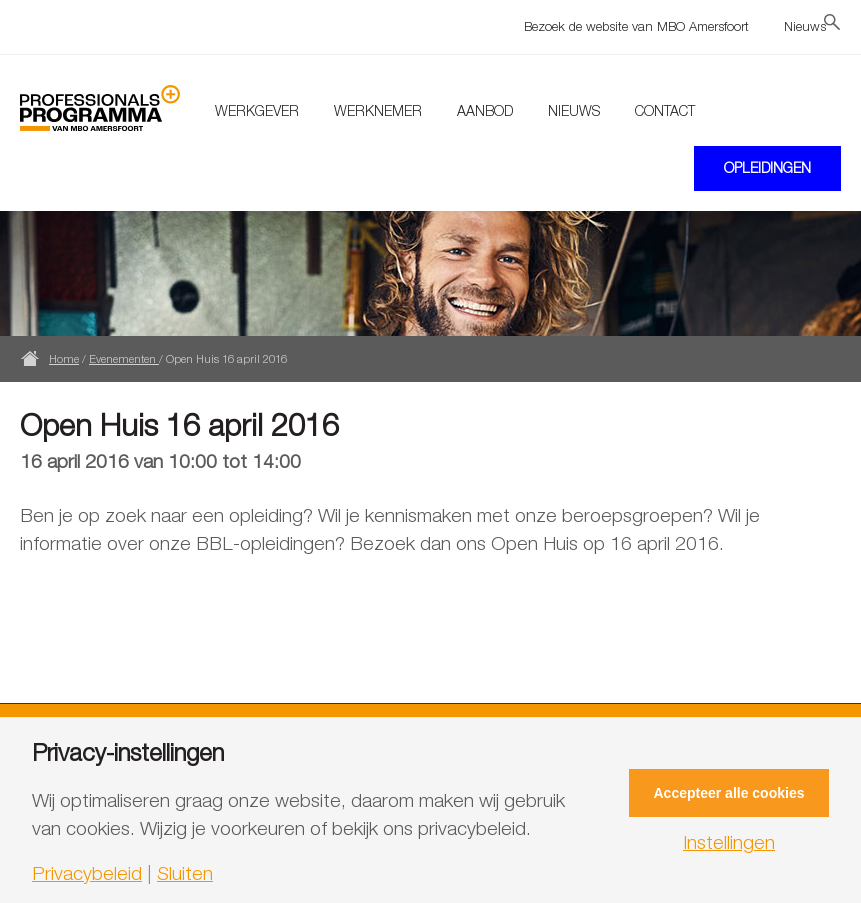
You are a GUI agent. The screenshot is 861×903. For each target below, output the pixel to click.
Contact (665, 110)
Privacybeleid (87, 873)
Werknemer (378, 110)
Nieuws (805, 26)
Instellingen (729, 842)
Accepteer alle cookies (729, 793)
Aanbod (485, 110)
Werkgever (257, 110)
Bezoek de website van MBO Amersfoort (636, 26)
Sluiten (185, 873)
